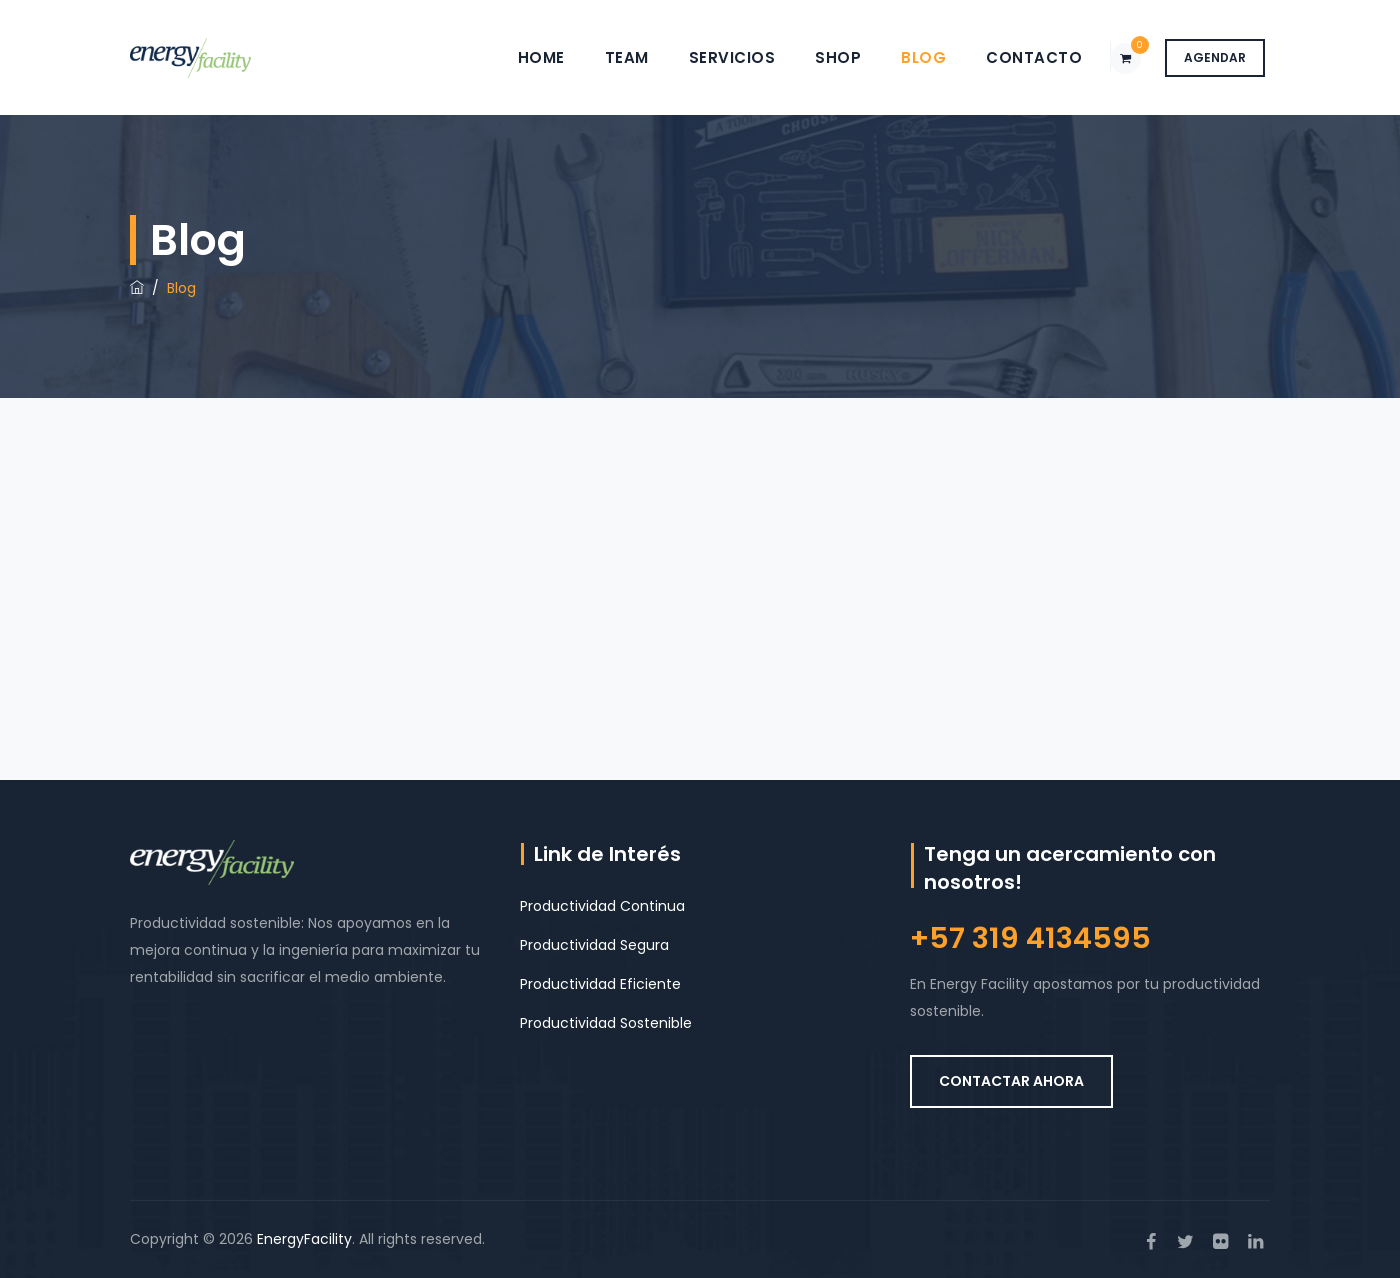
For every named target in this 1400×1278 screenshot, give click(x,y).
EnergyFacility (304, 1239)
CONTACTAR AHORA (1011, 1081)
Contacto (1004, 57)
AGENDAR (1215, 57)
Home (511, 57)
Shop (808, 57)
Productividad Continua (602, 906)
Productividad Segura (594, 945)
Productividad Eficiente (600, 984)
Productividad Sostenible (606, 1023)
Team (597, 57)
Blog (893, 57)
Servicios (702, 57)
